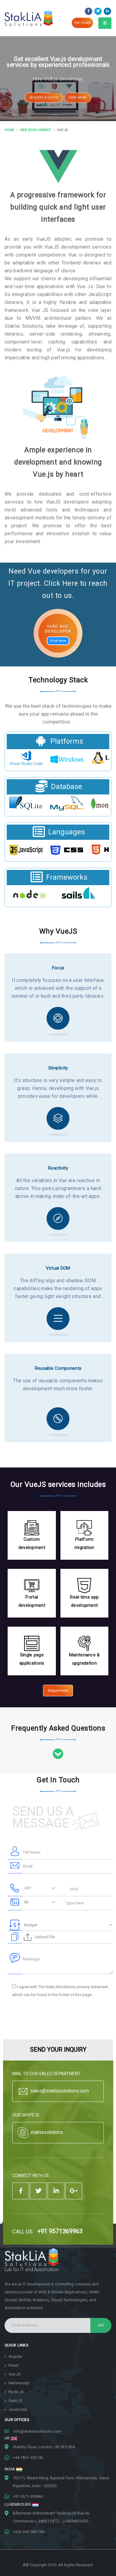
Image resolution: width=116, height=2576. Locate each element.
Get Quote (82, 22)
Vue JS (15, 2374)
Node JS (16, 2391)
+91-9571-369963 (28, 2496)
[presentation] (54, 2018)
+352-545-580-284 (28, 2531)
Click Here (58, 640)
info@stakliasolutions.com (37, 2431)
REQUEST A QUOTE (44, 102)
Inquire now (58, 1690)
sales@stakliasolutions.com (53, 2091)
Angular (15, 2356)
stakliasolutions (40, 2133)
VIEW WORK (77, 102)
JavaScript (18, 2409)
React (14, 2365)
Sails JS (16, 2400)
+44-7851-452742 (28, 2457)
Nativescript (19, 2383)
